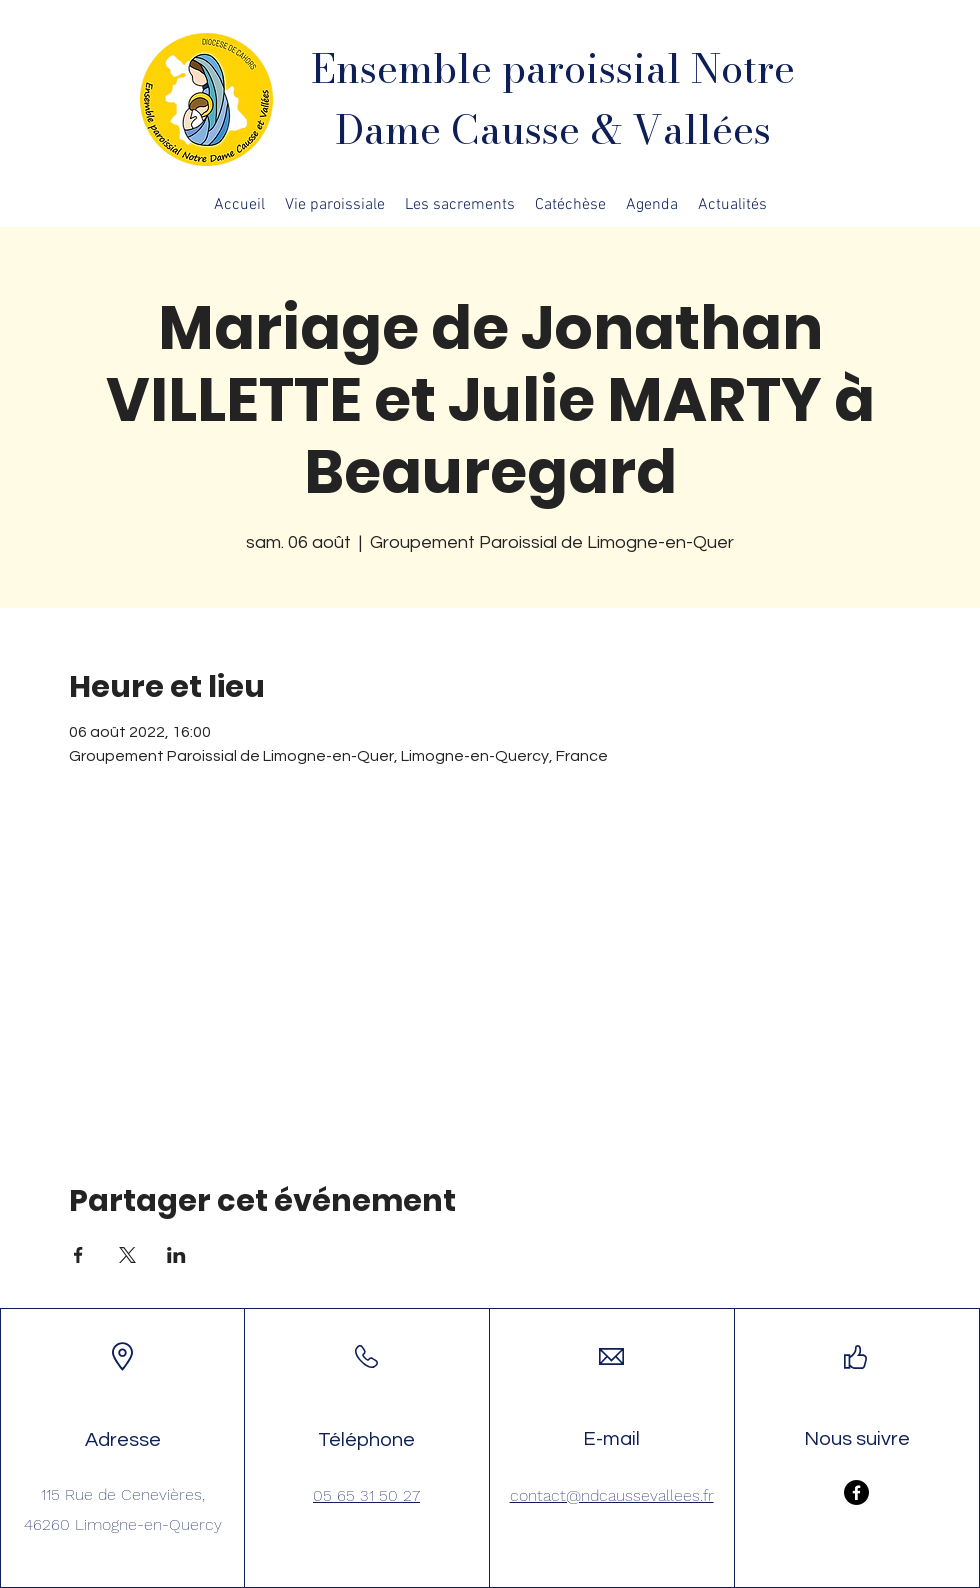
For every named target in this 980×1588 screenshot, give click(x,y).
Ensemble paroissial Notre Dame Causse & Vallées (553, 99)
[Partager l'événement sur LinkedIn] (176, 1255)
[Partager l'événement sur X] (127, 1255)
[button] (335, 205)
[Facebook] (856, 1492)
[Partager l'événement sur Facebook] (78, 1255)
